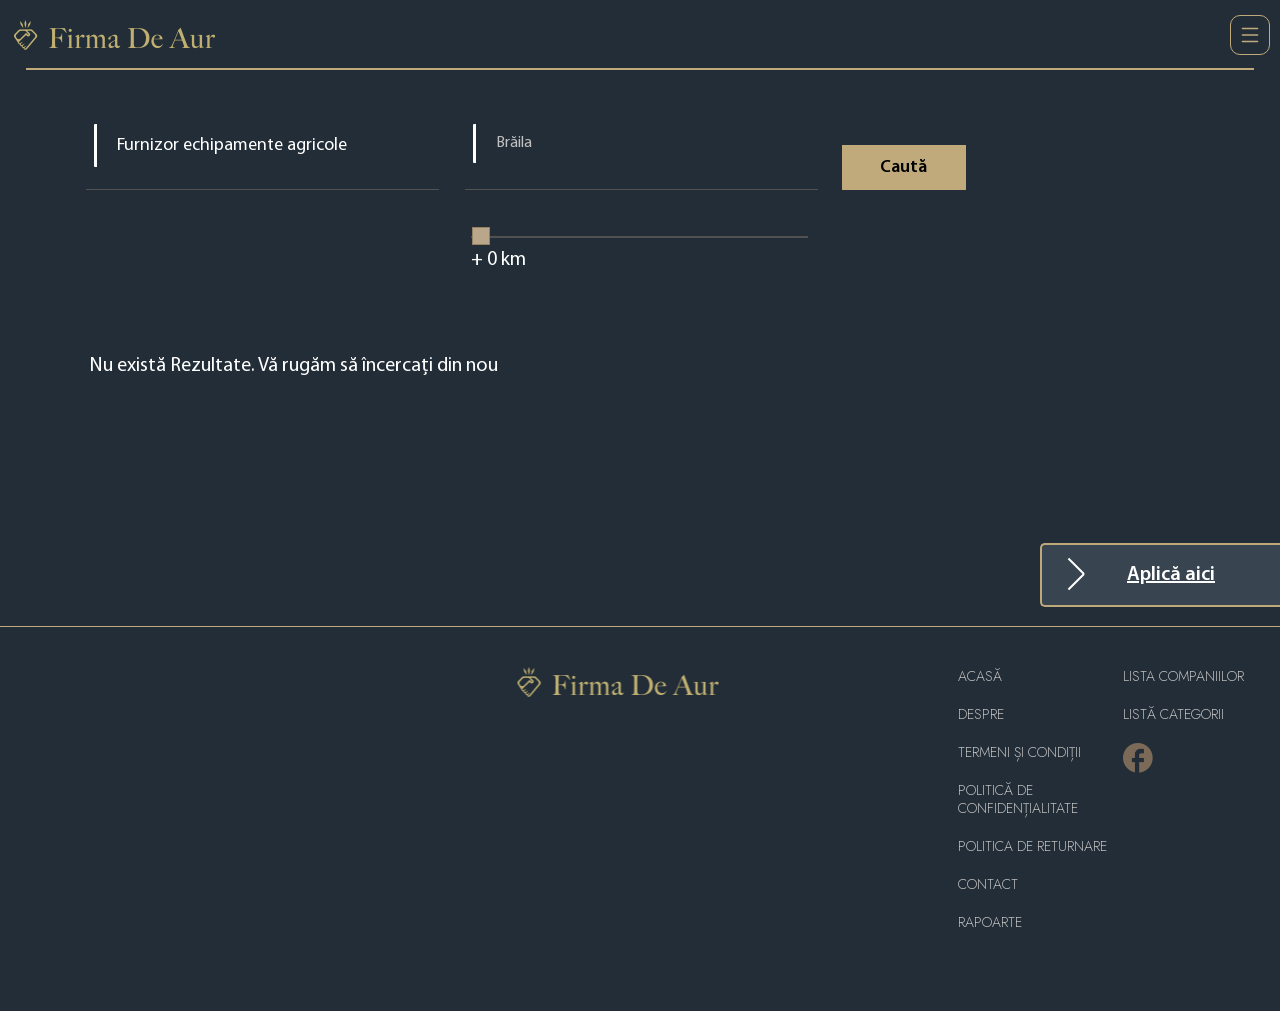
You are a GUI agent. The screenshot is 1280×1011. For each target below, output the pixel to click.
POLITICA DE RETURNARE (1032, 846)
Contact (988, 884)
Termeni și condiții (1019, 752)
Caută (903, 167)
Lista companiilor (1183, 676)
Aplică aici (1171, 575)
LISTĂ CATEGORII (1173, 714)
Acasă (980, 676)
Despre (981, 714)
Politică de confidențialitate (1018, 799)
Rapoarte (990, 922)
